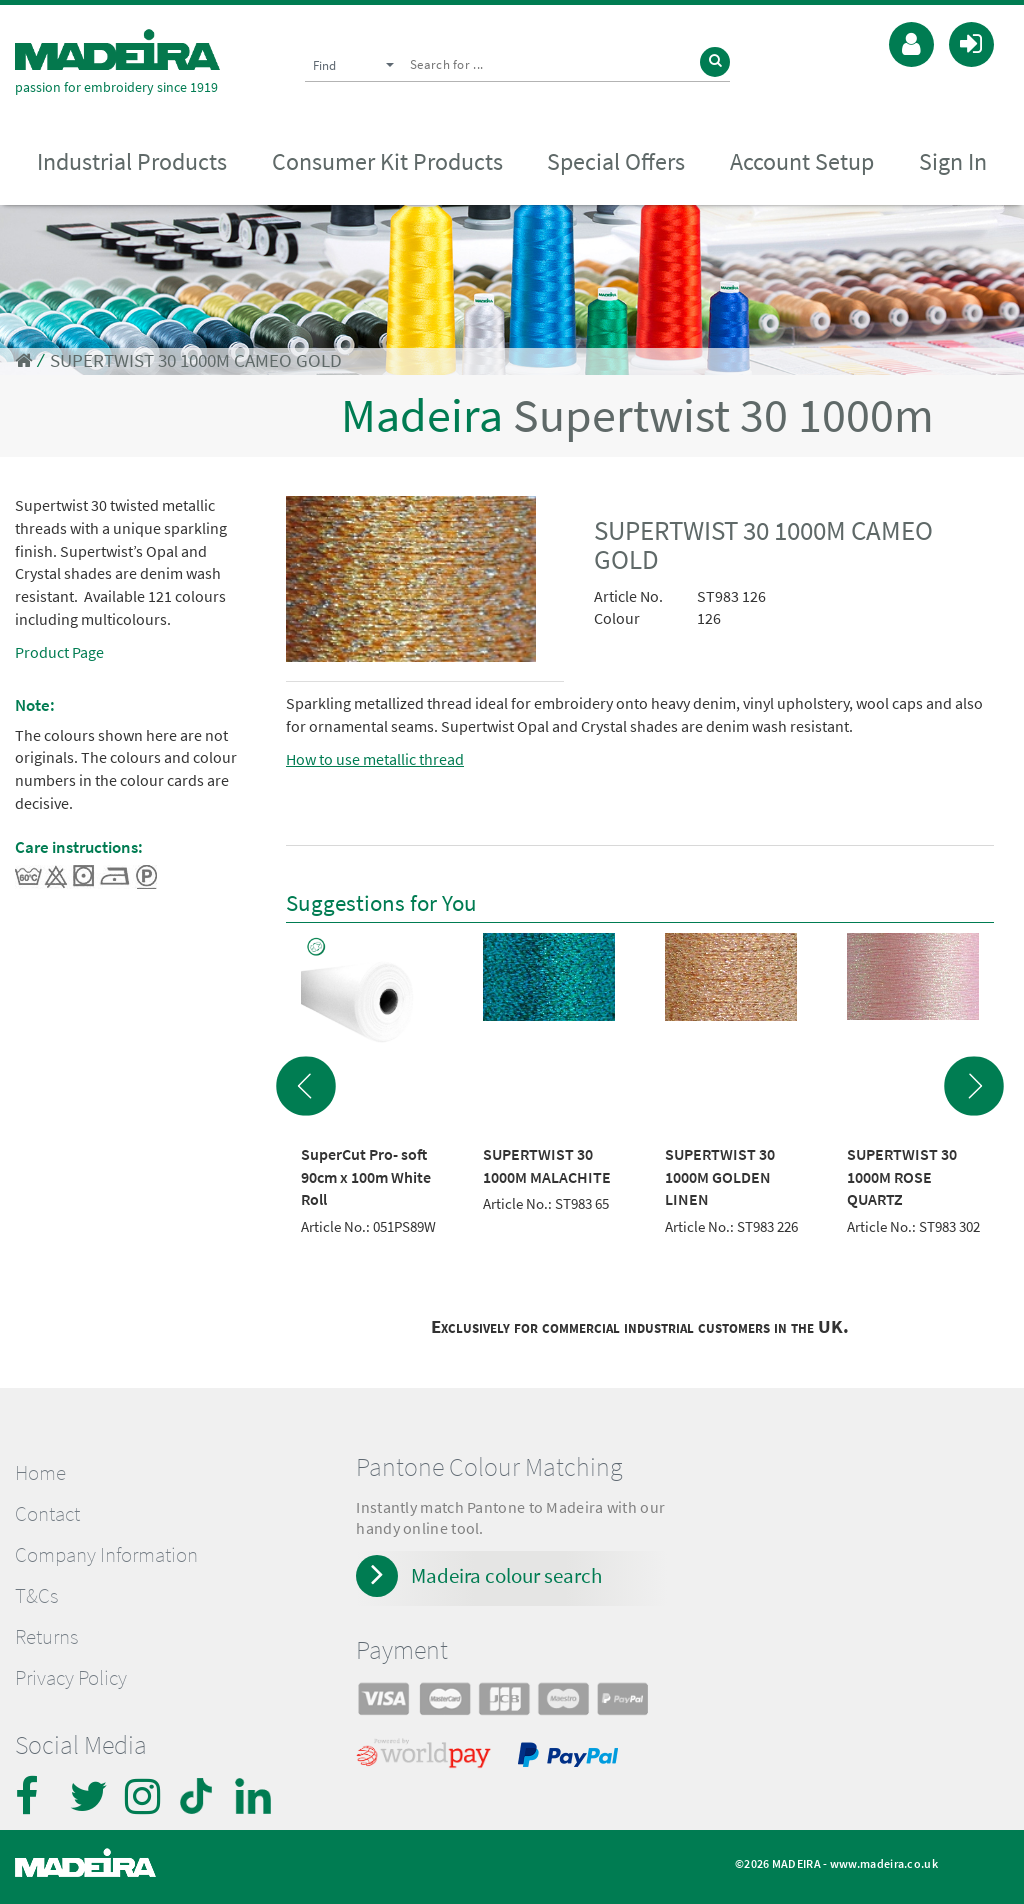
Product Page (59, 652)
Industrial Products (132, 161)
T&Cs (36, 1596)
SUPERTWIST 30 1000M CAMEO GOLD (196, 360)
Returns (46, 1637)
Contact (47, 1514)
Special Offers (616, 161)
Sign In (953, 161)
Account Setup (802, 161)
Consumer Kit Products (387, 161)
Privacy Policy (71, 1678)
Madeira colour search (506, 1575)
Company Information (106, 1555)
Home (40, 1473)
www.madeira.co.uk (884, 1863)
